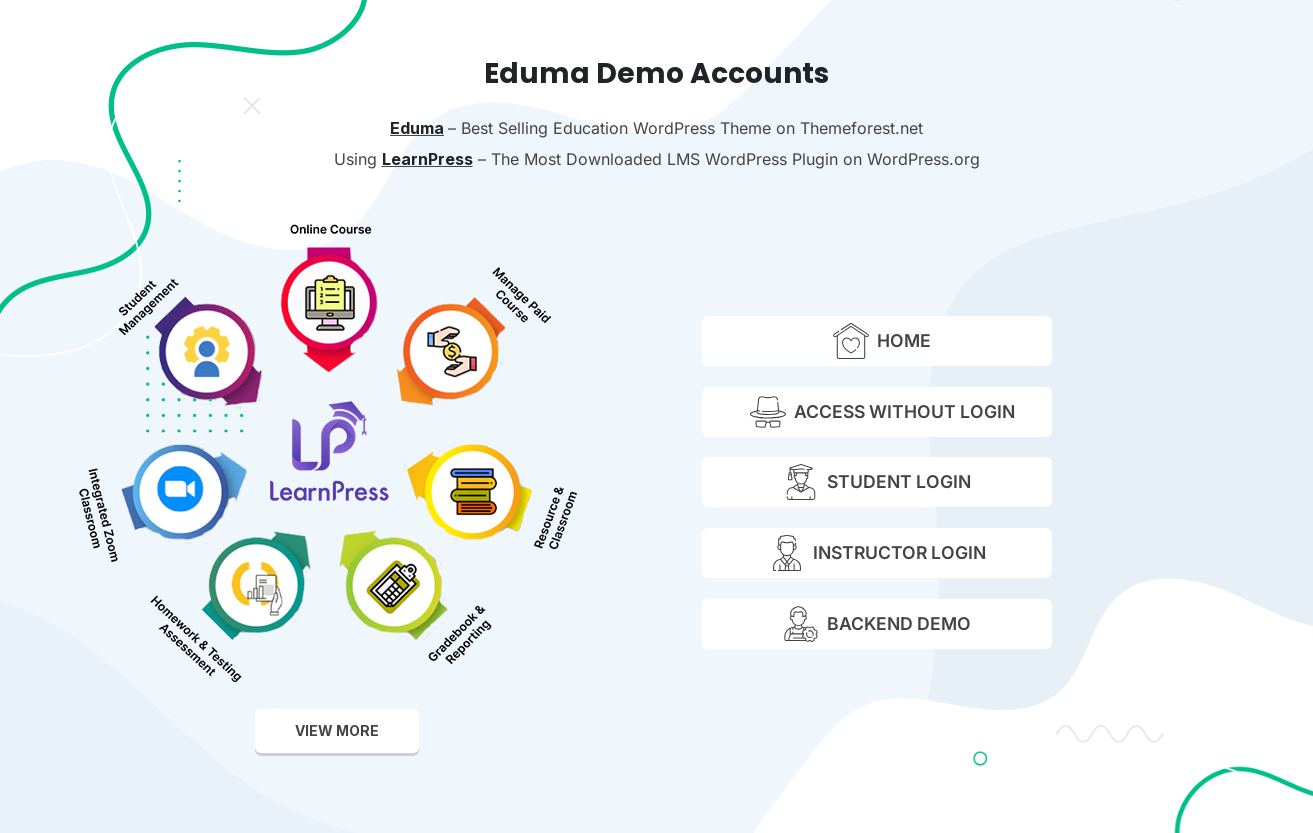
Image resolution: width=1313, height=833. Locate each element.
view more (337, 730)
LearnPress (427, 159)
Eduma (417, 128)
